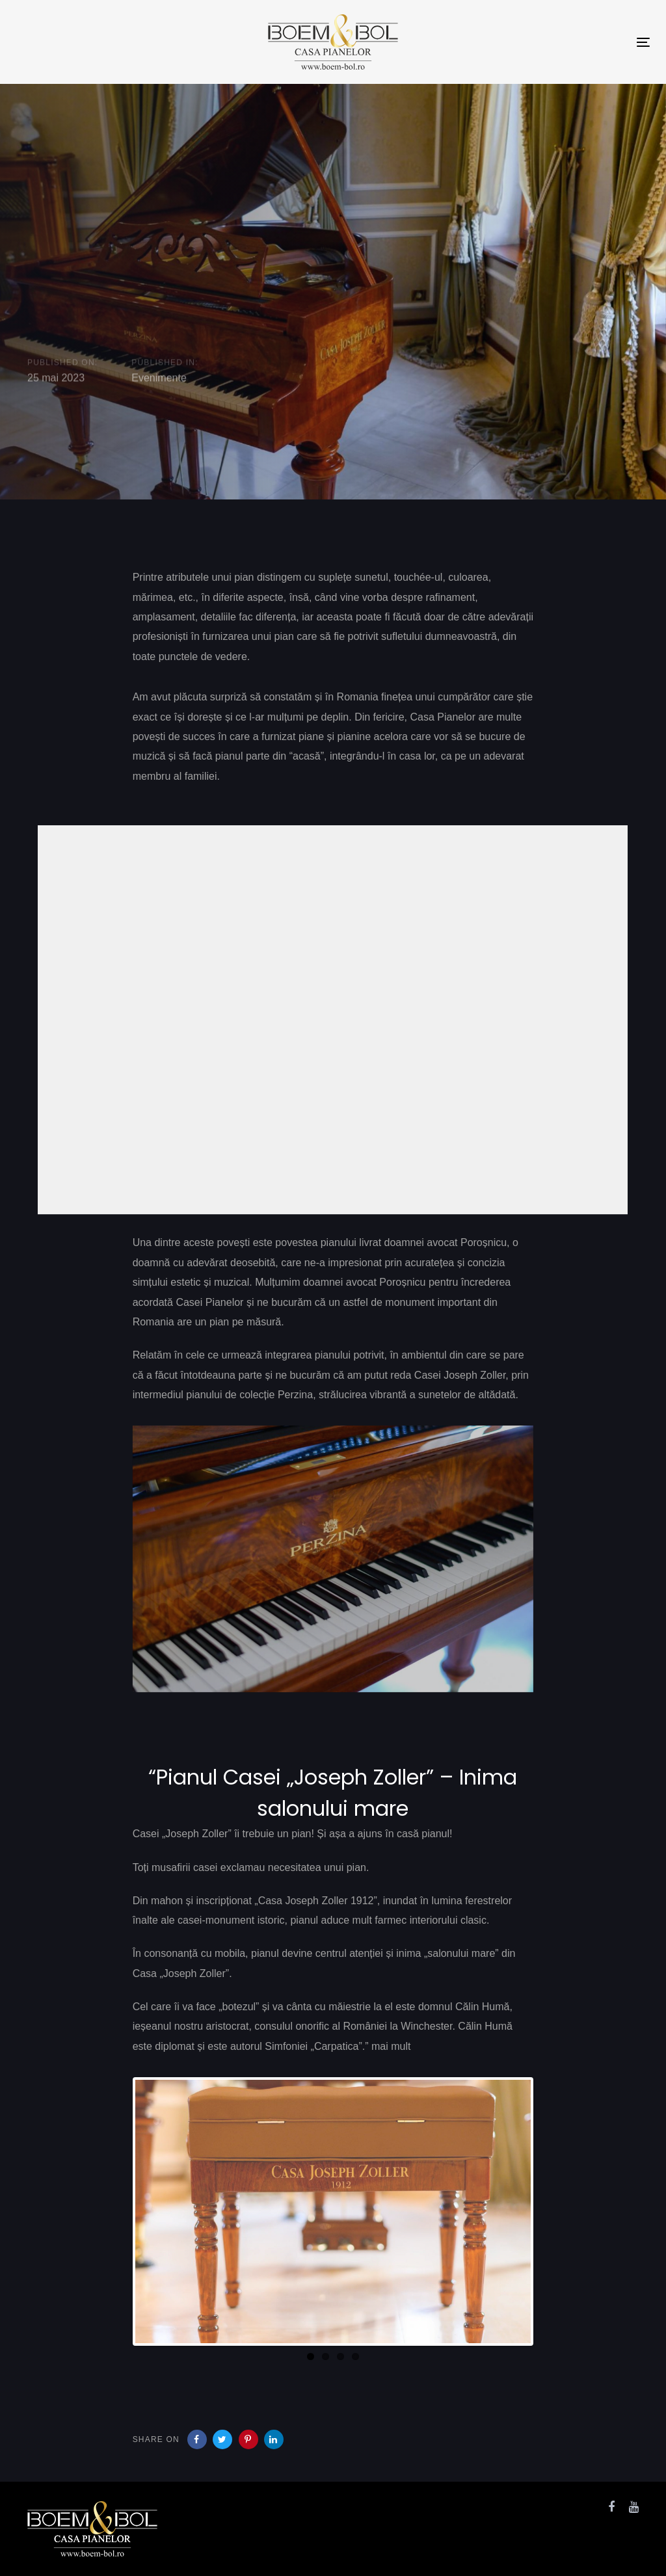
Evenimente (159, 378)
